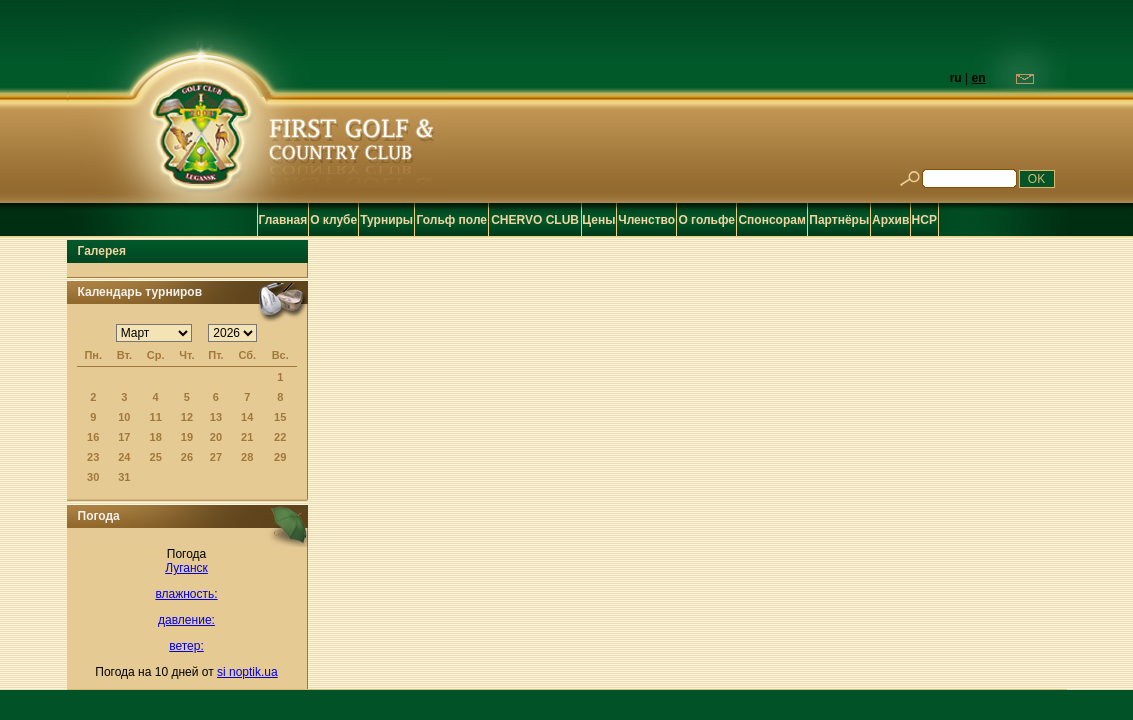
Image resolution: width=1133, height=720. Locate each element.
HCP (924, 220)
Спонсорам (771, 220)
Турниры (386, 220)
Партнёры (839, 220)
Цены (598, 220)
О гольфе (706, 220)
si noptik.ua (247, 672)
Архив (890, 220)
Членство (646, 220)
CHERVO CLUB (535, 220)
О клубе (333, 220)
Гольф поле (452, 220)
